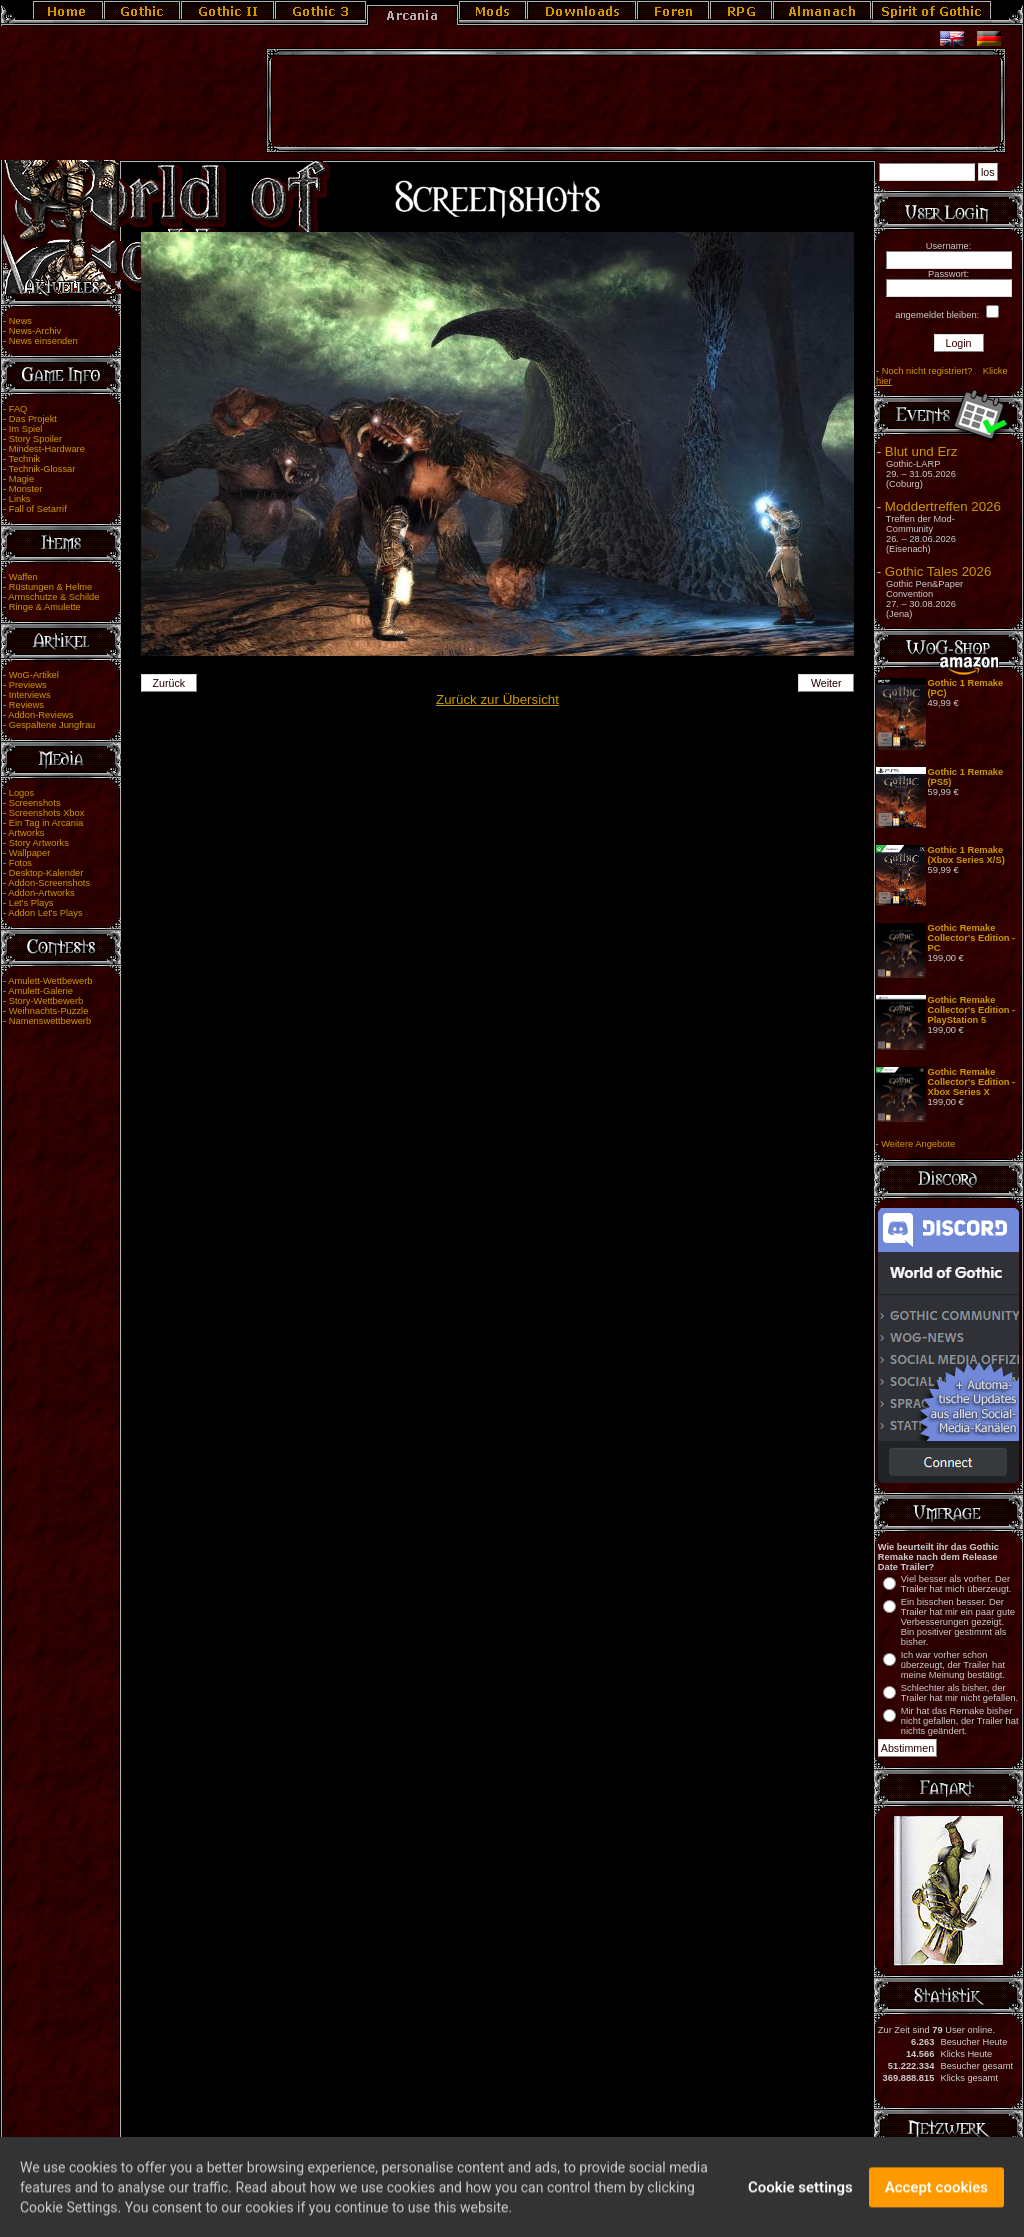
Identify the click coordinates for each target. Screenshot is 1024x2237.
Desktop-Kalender (46, 873)
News (20, 321)
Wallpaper (30, 853)
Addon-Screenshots (49, 883)
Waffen (23, 577)
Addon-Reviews (40, 715)
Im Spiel (26, 429)
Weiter (826, 683)
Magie (21, 479)
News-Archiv (35, 331)
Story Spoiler (35, 439)
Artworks (26, 833)
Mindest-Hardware (47, 449)
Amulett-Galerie (40, 991)
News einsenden (43, 341)
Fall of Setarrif (38, 509)
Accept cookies (936, 2193)
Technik (25, 459)
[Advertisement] (636, 101)
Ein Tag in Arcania (46, 823)
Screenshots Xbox (47, 813)
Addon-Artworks (41, 893)
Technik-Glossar (42, 469)
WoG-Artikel (34, 675)
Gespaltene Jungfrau (52, 725)
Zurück (168, 683)
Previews (28, 685)
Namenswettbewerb (50, 1021)
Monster (26, 489)
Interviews (30, 695)
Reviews (26, 705)
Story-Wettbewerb (46, 1001)
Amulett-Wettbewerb (50, 981)
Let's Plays (31, 903)
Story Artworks (39, 843)
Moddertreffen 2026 (943, 506)
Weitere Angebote (918, 1144)
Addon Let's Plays (45, 913)
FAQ (18, 409)
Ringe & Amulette (45, 607)
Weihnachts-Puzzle (49, 1011)
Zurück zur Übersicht (497, 699)
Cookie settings (800, 2193)
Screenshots (35, 803)
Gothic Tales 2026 (938, 571)
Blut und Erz (921, 451)
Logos (21, 793)
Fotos (20, 863)
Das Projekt (33, 419)
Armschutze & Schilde (53, 597)
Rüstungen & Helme (50, 587)
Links (20, 499)
